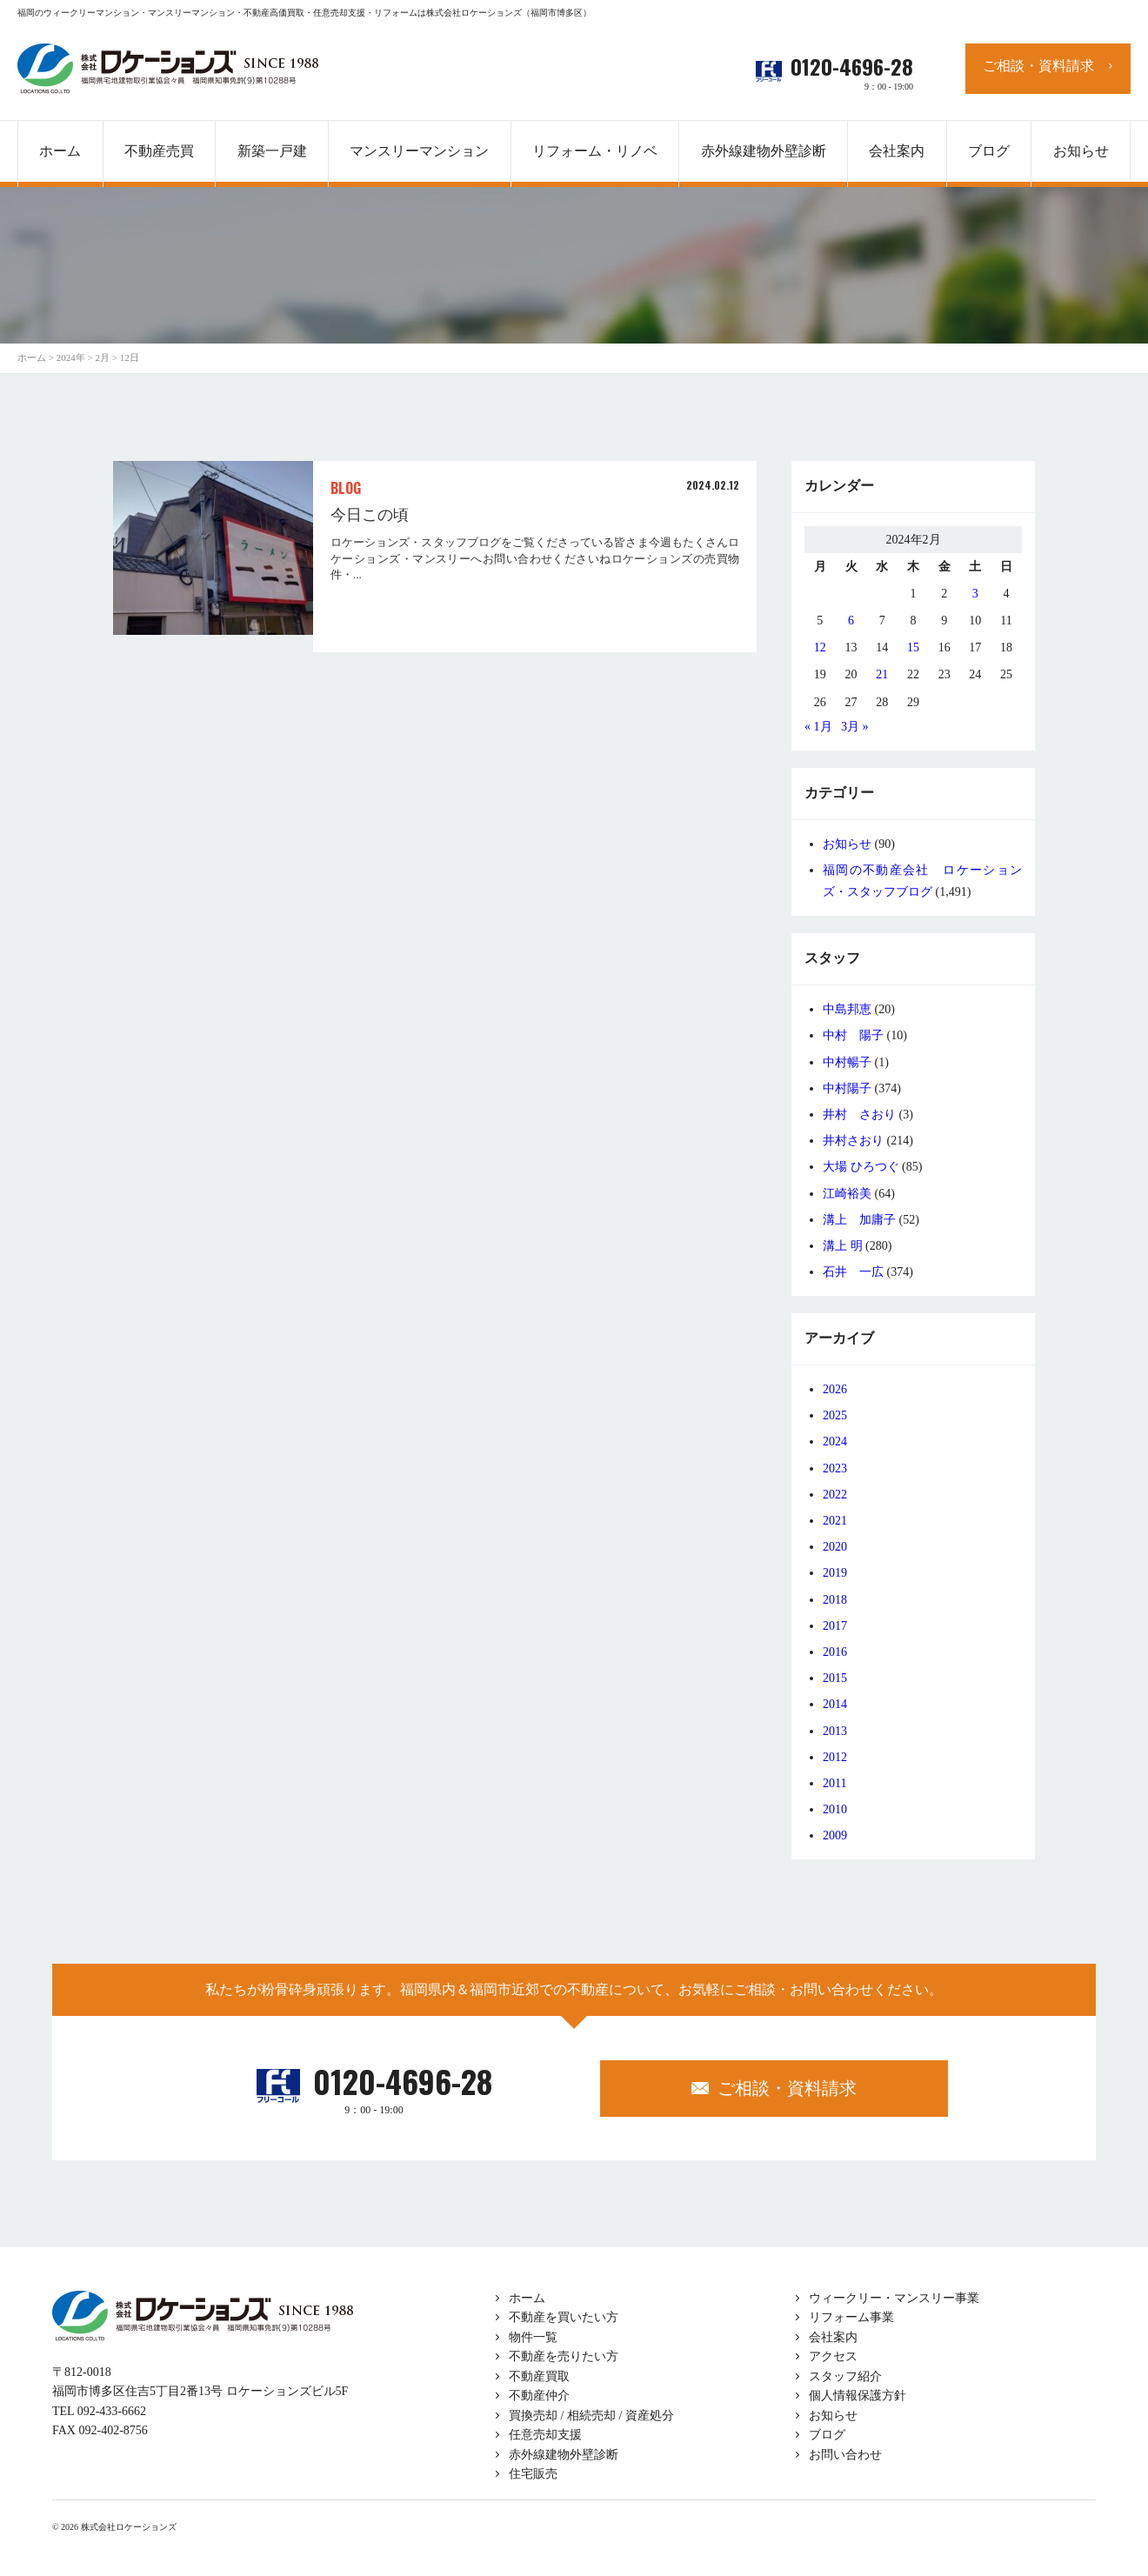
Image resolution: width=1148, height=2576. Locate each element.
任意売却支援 (545, 2434)
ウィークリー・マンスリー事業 (894, 2298)
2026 (835, 1389)
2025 (835, 1415)
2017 (835, 1625)
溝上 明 (843, 1245)
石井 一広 (853, 1271)
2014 (835, 1704)
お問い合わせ (845, 2454)
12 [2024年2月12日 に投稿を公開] (820, 647)
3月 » (855, 726)
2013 (835, 1731)
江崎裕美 (847, 1193)
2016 (835, 1651)
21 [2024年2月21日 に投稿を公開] (882, 674)
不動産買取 (539, 2376)
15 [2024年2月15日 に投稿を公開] (913, 647)
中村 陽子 (853, 1035)
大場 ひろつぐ (861, 1166)
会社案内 (833, 2337)
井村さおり (853, 1140)
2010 (835, 1809)
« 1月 (818, 726)
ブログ (827, 2434)
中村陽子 (847, 1088)
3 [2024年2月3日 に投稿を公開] (975, 593)
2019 (835, 1572)
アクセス (833, 2356)
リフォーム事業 (851, 2317)
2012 (835, 1757)
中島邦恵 (847, 1009)
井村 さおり (859, 1114)
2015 (835, 1678)
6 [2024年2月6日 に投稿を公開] (851, 620)
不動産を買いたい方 (563, 2317)
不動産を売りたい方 (563, 2356)
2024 (835, 1441)
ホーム (527, 2298)
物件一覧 (533, 2337)
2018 (835, 1599)
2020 (835, 1546)
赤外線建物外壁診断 (763, 150)
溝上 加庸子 (859, 1219)
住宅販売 (533, 2473)
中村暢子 (847, 1062)
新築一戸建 (272, 150)
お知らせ (847, 844)
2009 (835, 1835)
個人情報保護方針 (857, 2395)
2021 (835, 1520)
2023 (835, 1468)
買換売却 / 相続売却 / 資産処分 (591, 2415)
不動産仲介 (539, 2395)
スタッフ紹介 (845, 2376)
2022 (835, 1494)
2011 (834, 1783)
